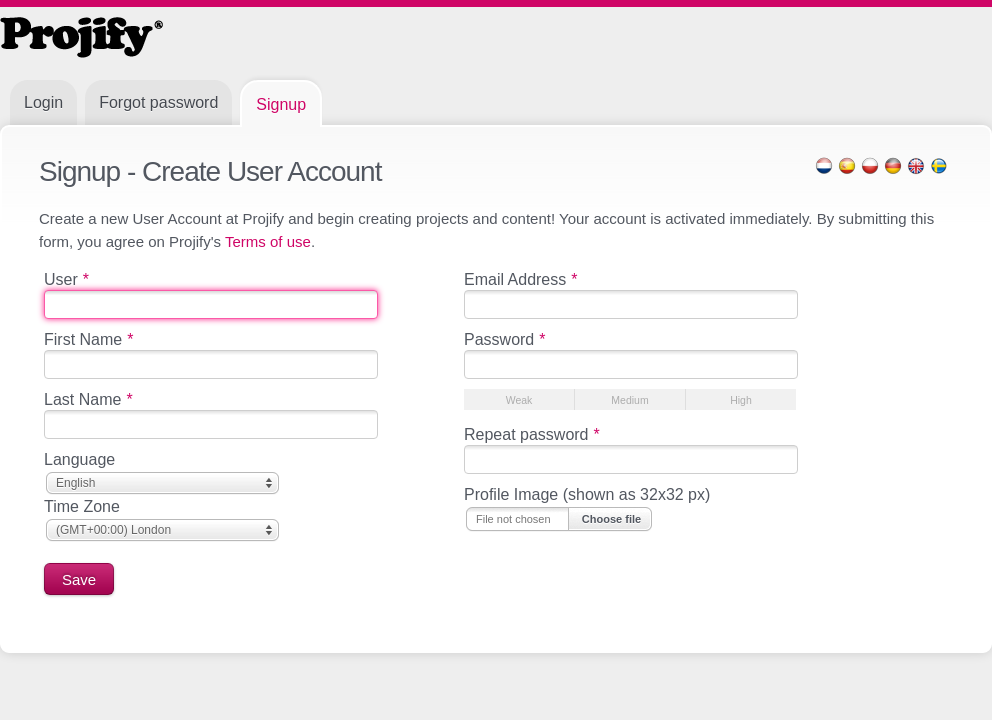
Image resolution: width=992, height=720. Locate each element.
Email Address (521, 279)
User (66, 279)
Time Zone (82, 506)
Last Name (88, 399)
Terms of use (268, 241)
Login (43, 102)
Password (504, 339)
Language (79, 459)
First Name (88, 339)
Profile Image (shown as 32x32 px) (587, 494)
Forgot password (158, 102)
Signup (281, 104)
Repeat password (532, 434)
